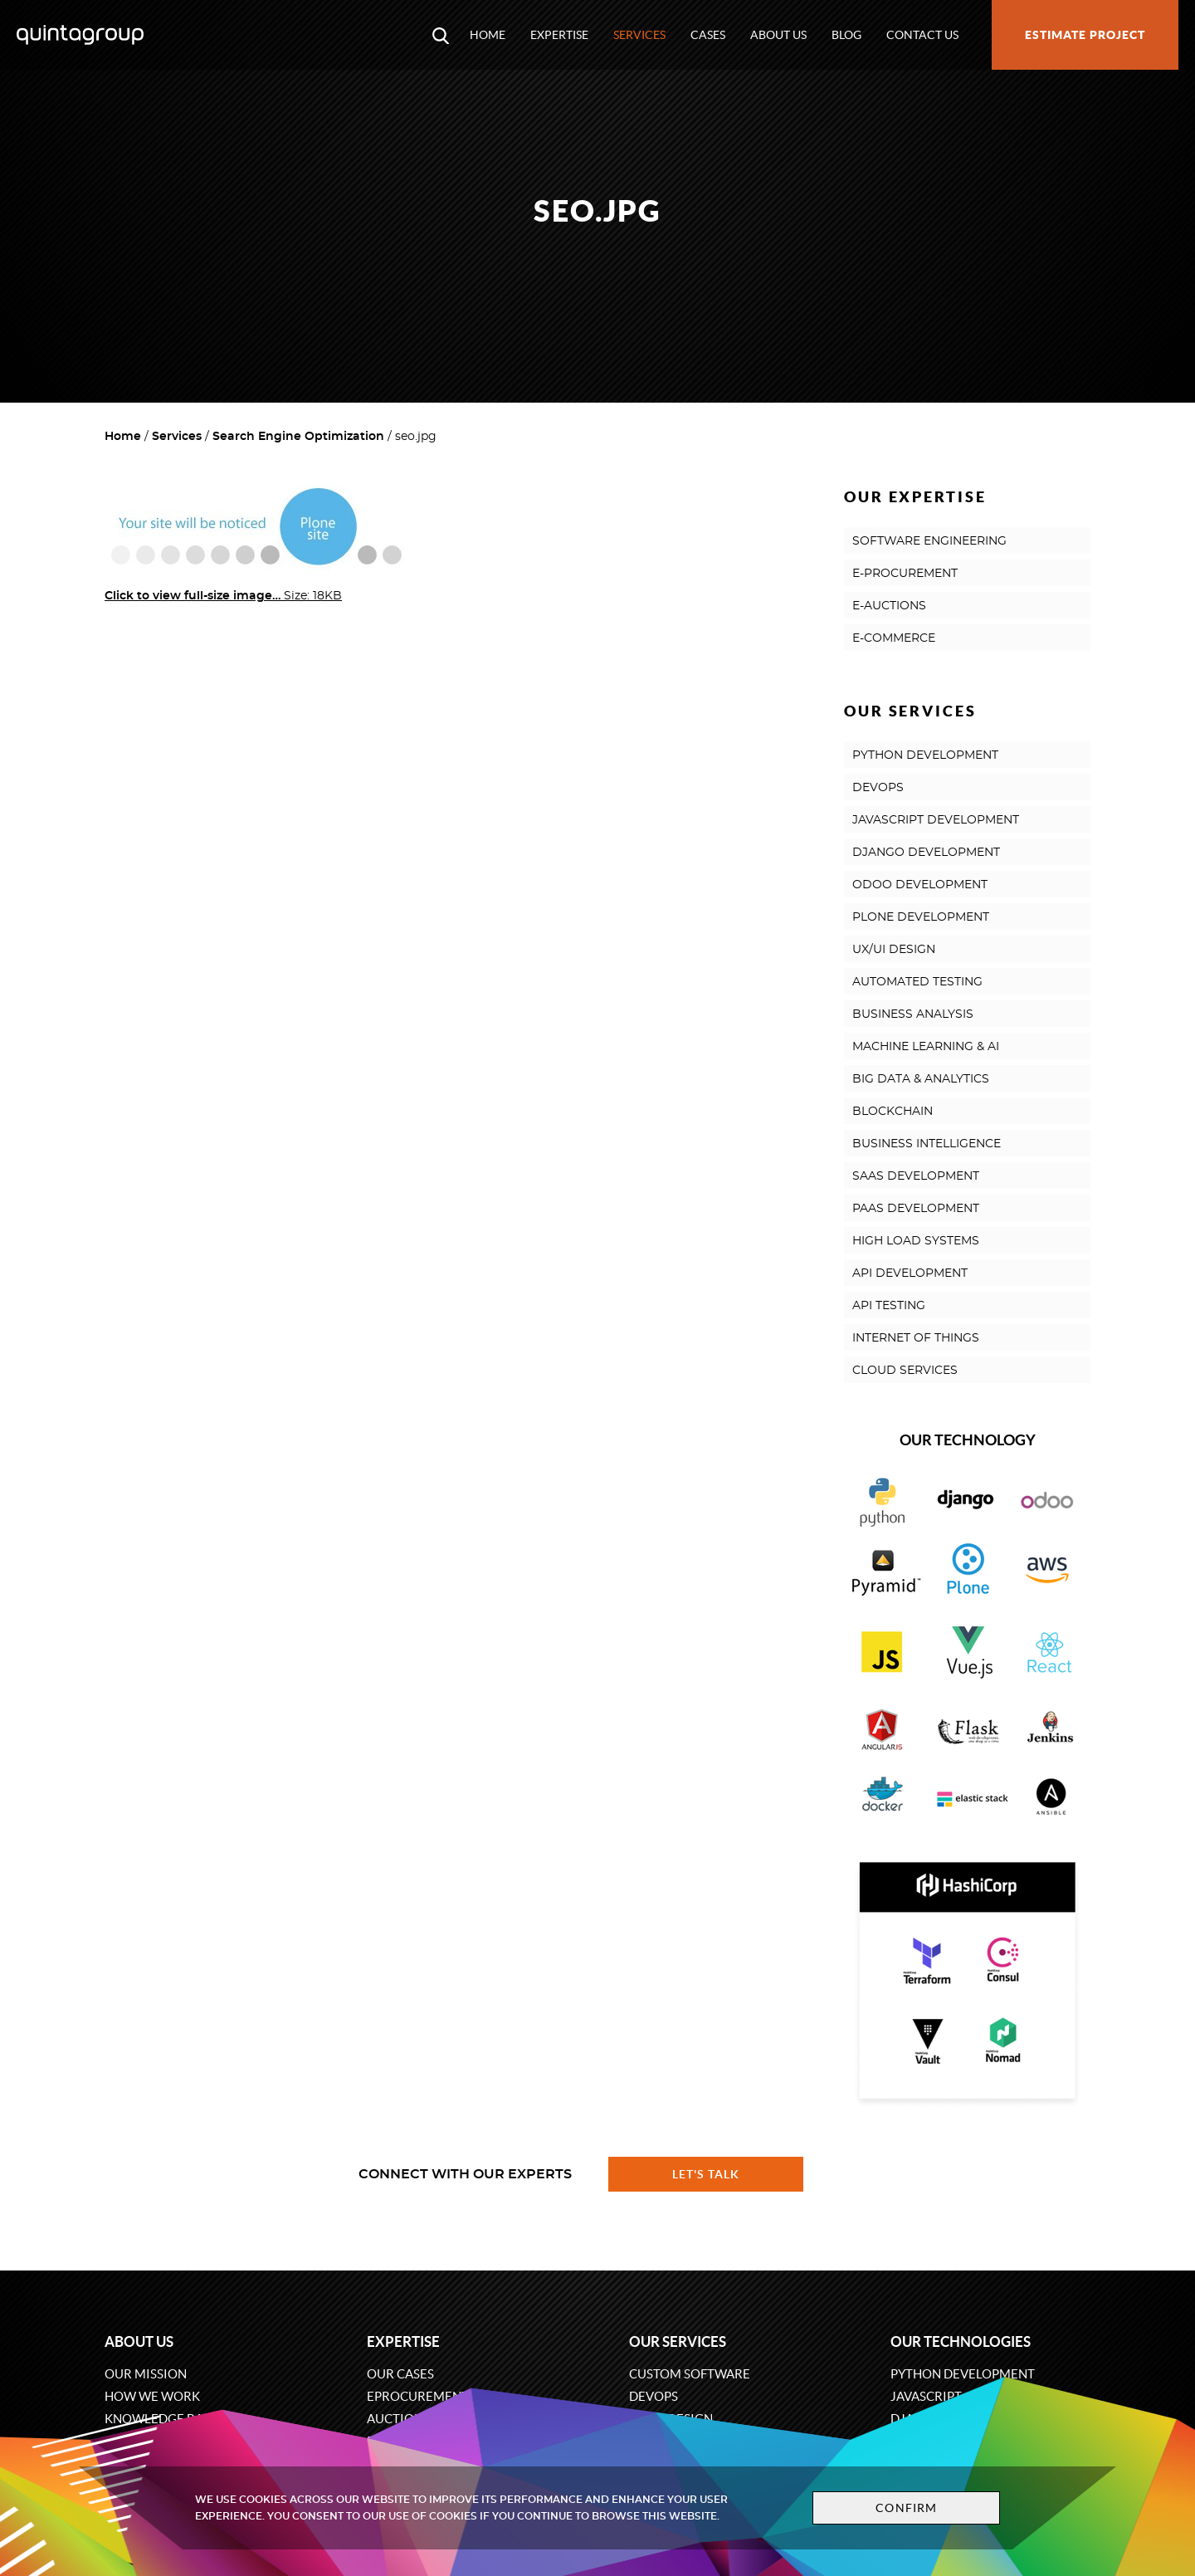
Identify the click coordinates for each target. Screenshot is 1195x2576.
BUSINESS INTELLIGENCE (926, 1144)
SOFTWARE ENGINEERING (929, 541)
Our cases (400, 2374)
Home (487, 35)
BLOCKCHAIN (892, 1111)
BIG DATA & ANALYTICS (920, 1079)
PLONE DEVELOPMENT (920, 917)
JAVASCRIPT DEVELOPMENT (935, 820)
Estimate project (1085, 35)
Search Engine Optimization (298, 436)
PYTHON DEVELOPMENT (925, 755)
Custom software (689, 2374)
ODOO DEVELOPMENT (920, 885)
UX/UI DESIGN (893, 950)
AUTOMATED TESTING (917, 982)
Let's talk (706, 2174)
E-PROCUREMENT (905, 573)
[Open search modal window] (440, 35)
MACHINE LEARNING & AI (925, 1047)
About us (778, 35)
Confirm (906, 2508)
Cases (707, 35)
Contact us (922, 35)
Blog (846, 35)
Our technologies (960, 2341)
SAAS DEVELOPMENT (915, 1176)
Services (639, 35)
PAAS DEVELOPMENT (915, 1209)
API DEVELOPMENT (910, 1273)
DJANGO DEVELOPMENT (926, 852)
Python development (962, 2374)
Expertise (559, 35)
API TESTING (888, 1306)
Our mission (146, 2374)
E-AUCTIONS (889, 606)
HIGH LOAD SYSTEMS (915, 1241)
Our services (677, 2341)
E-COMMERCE (893, 638)
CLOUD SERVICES (905, 1370)
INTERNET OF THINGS (915, 1338)
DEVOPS (878, 788)
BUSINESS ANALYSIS (912, 1014)
